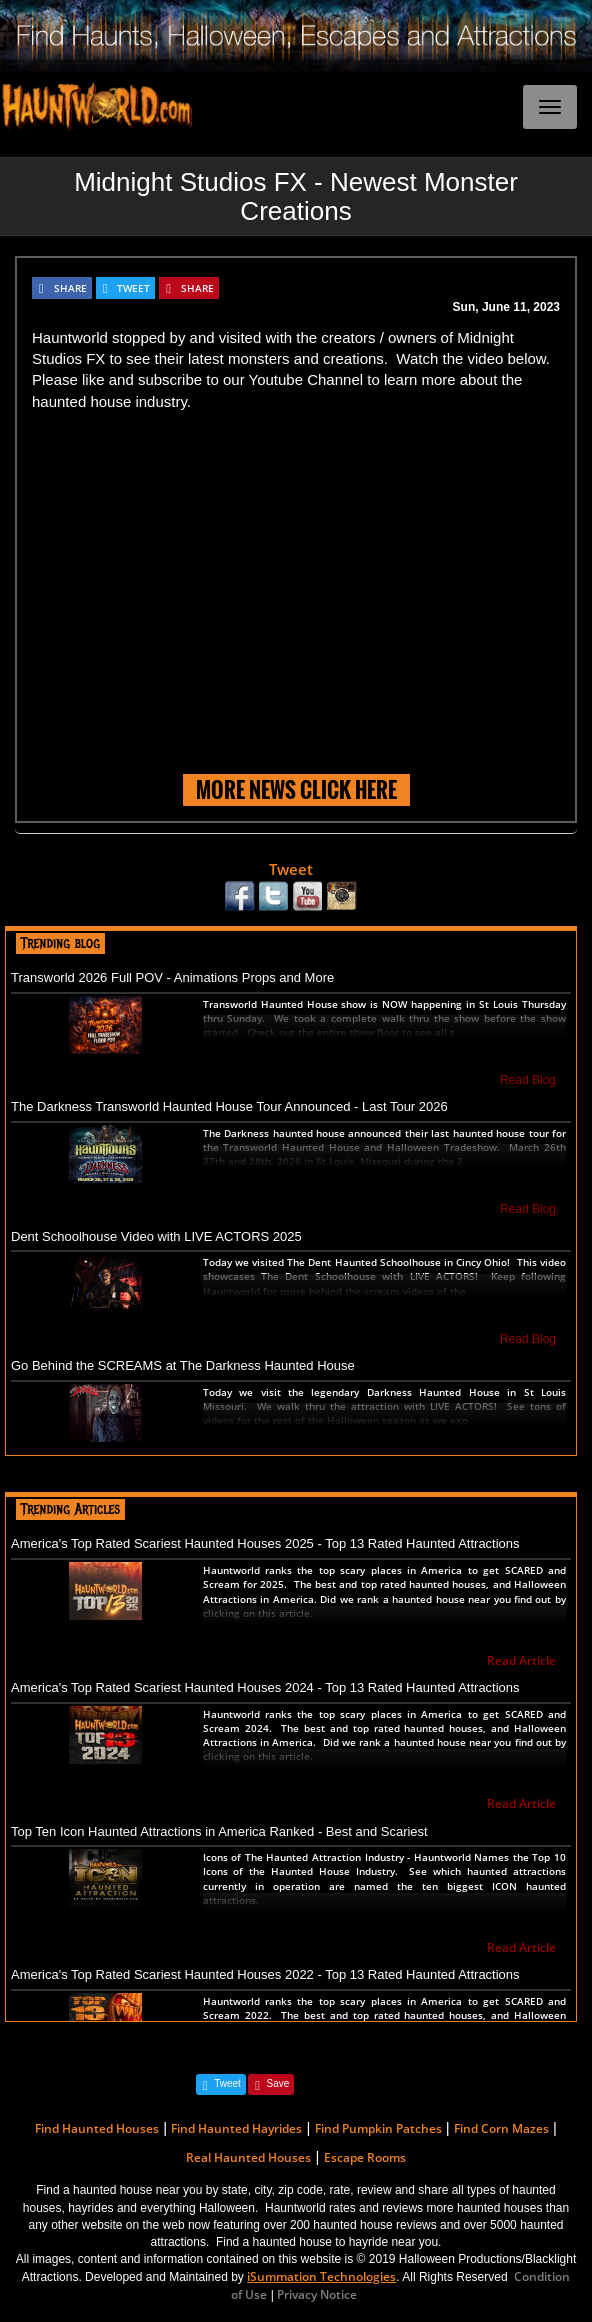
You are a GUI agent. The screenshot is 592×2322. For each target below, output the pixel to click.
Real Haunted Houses (248, 2157)
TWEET (133, 288)
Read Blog (528, 1080)
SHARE (70, 288)
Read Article (521, 1660)
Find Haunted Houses (97, 2128)
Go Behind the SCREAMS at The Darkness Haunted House (183, 1365)
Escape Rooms (365, 2157)
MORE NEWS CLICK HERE (296, 789)
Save (277, 2083)
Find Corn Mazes (501, 2128)
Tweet (291, 869)
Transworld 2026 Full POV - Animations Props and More (172, 977)
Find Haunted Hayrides (236, 2128)
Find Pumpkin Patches (378, 2128)
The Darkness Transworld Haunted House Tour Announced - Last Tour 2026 (229, 1106)
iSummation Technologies (321, 2276)
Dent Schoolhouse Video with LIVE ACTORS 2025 (156, 1236)
